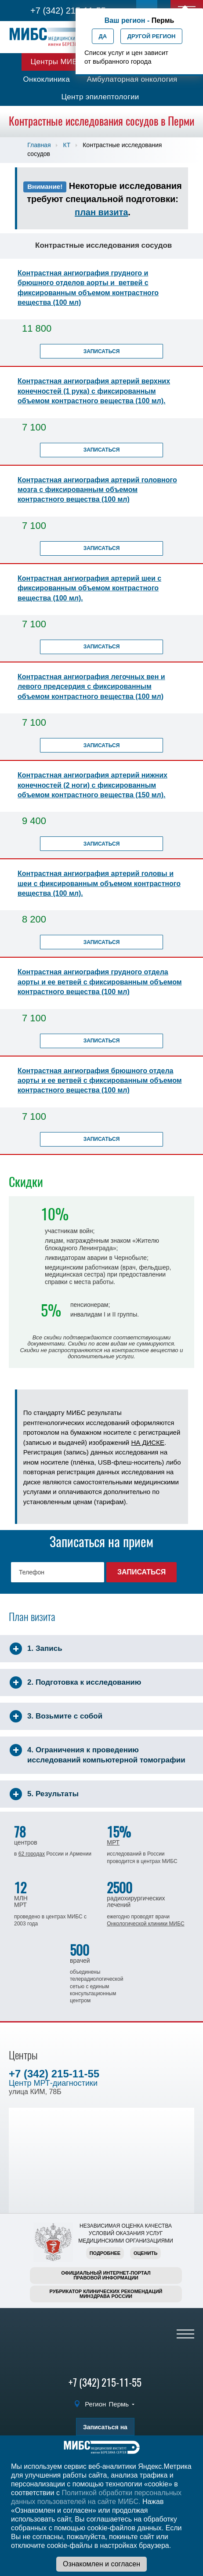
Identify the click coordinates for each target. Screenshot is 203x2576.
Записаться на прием (105, 2429)
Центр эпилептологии (100, 97)
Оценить (145, 2253)
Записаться (101, 351)
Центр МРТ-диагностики (53, 2083)
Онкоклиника (46, 79)
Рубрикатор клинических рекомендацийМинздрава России (106, 2294)
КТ (66, 144)
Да (103, 36)
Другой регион (151, 36)
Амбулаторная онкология (132, 79)
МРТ (113, 1842)
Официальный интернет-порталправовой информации (106, 2275)
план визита (101, 212)
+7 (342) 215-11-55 (68, 10)
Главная (39, 144)
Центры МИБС (56, 62)
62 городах (31, 1854)
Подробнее (105, 2253)
